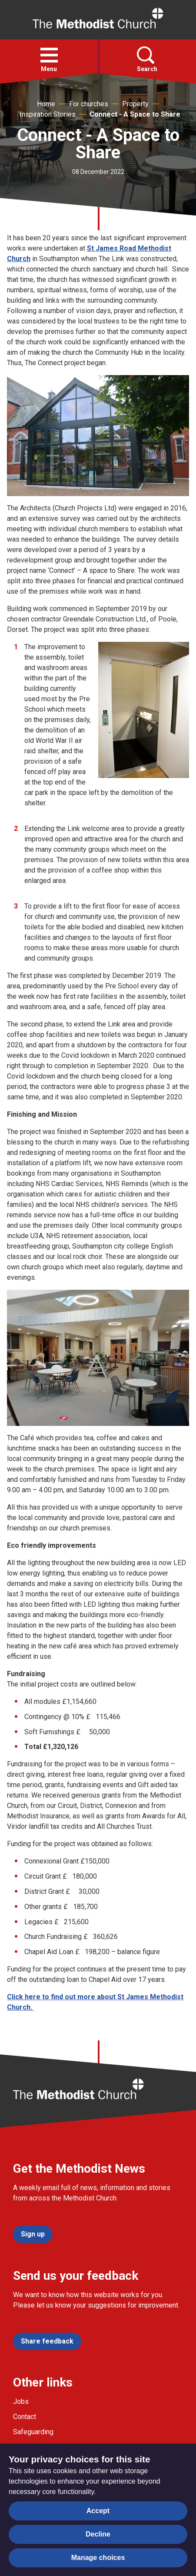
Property (135, 104)
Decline (98, 2534)
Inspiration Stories (48, 114)
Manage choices (98, 2557)
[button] (49, 55)
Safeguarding (33, 2432)
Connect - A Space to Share (135, 114)
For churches (88, 104)
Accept (98, 2510)
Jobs (21, 2401)
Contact (24, 2417)
